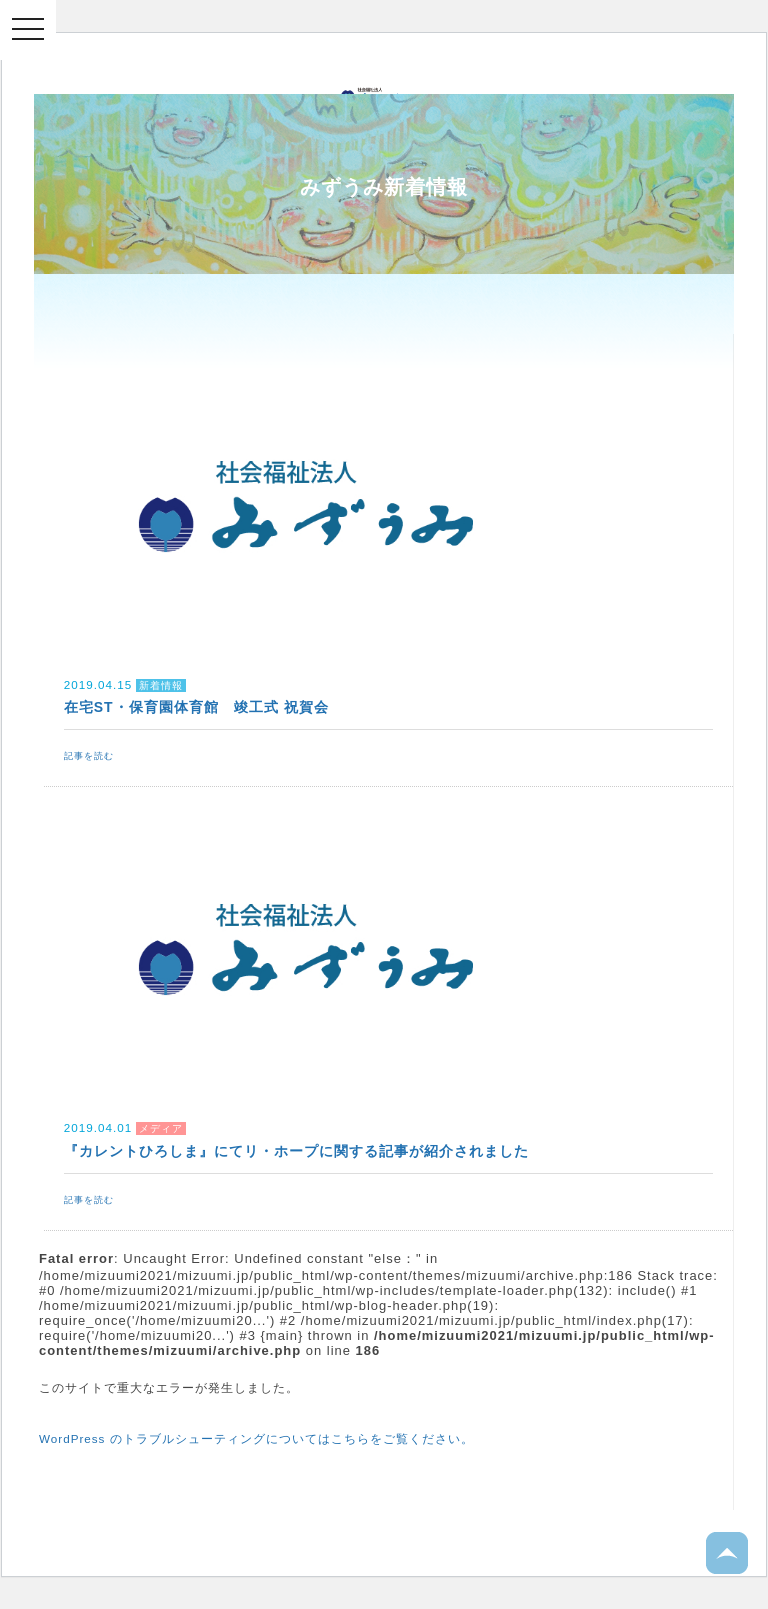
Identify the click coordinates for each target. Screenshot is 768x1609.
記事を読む (89, 756)
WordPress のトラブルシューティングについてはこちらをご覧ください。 (256, 1438)
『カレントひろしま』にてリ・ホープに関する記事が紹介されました (296, 1151)
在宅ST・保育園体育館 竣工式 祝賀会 (196, 707)
